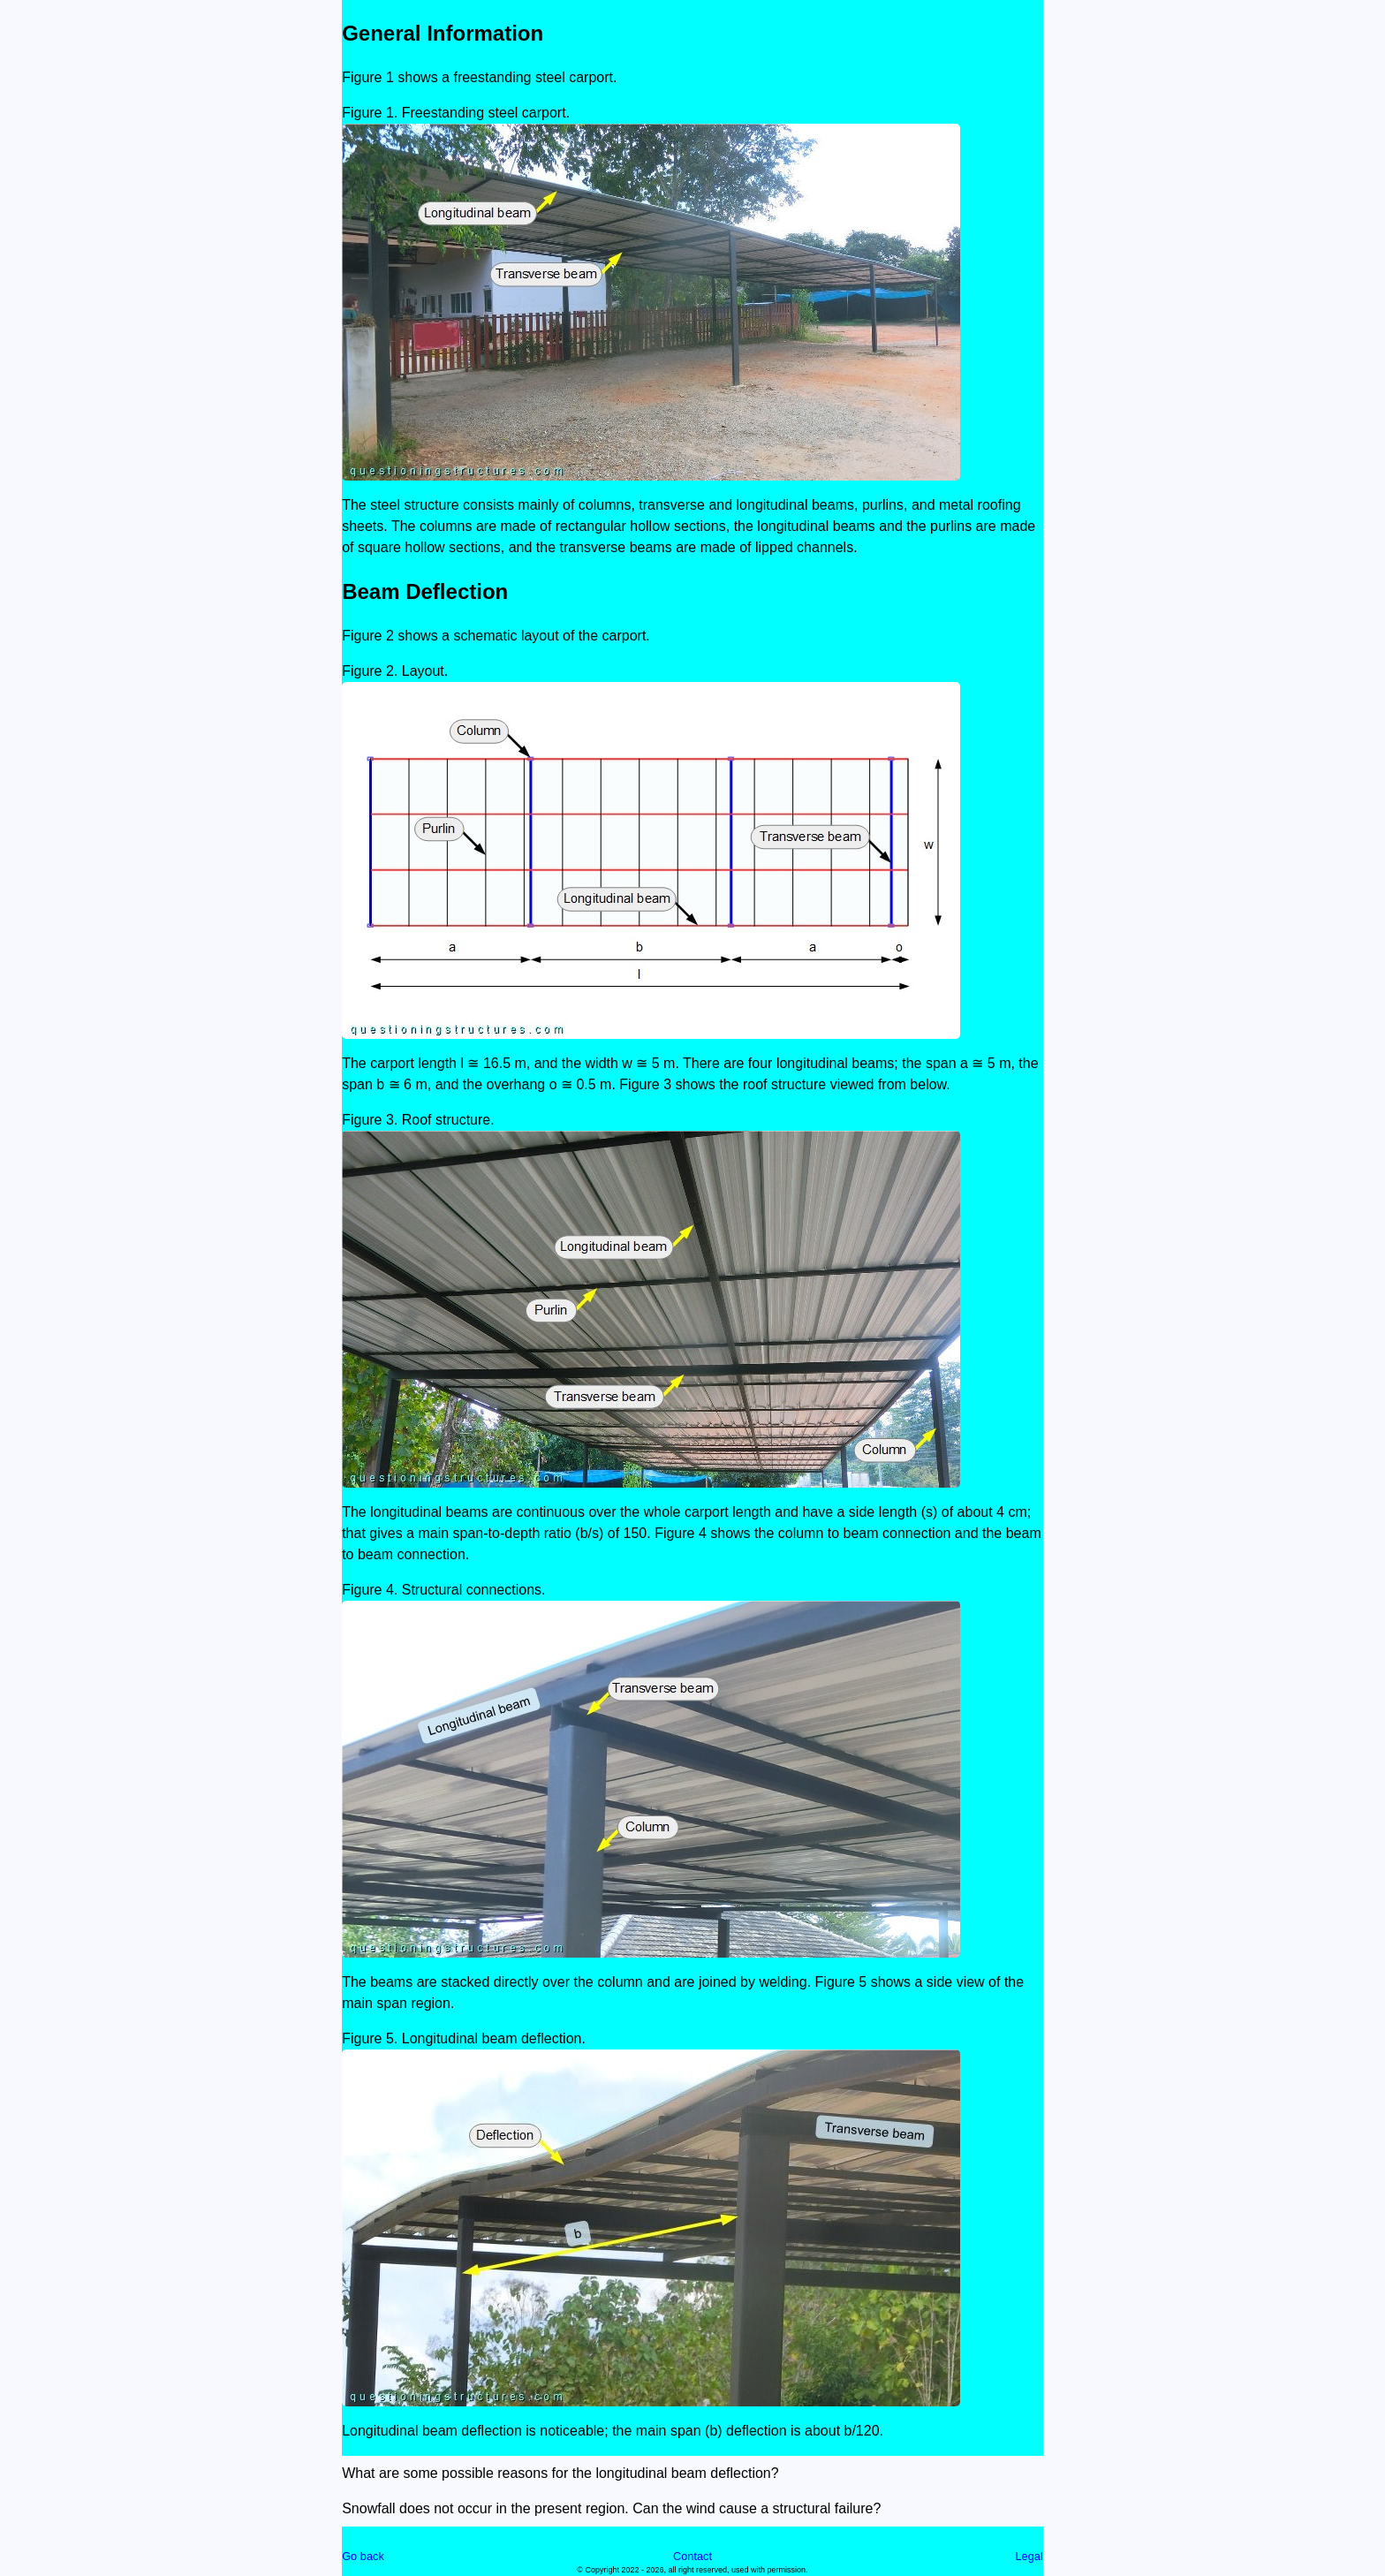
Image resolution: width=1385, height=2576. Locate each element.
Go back (363, 2556)
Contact (692, 2556)
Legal (1028, 2556)
